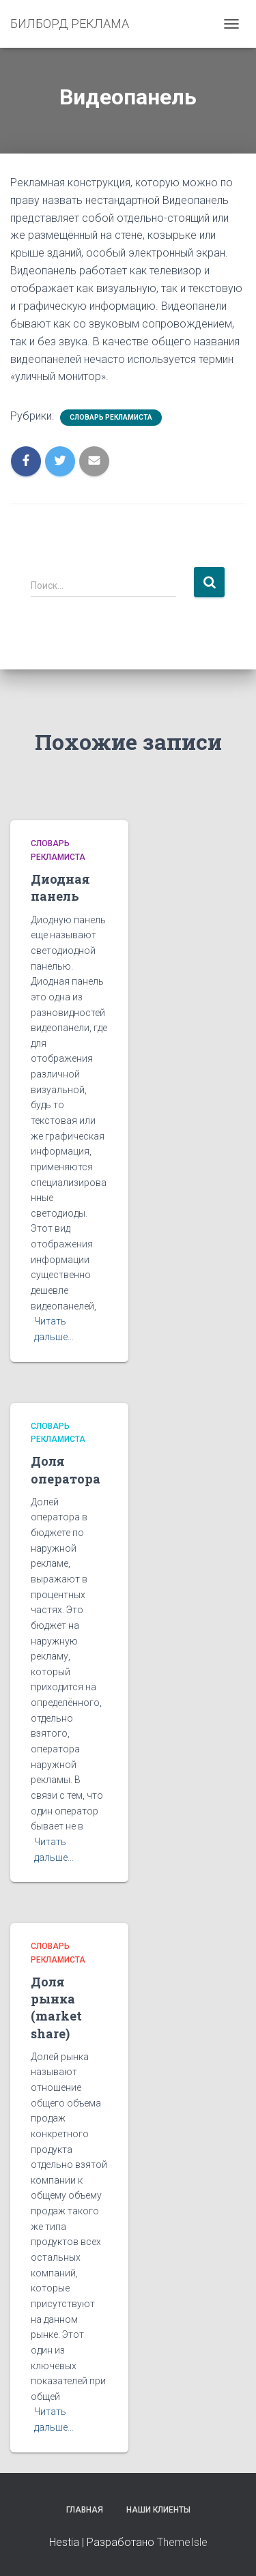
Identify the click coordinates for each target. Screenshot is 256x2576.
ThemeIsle (182, 2542)
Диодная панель (60, 887)
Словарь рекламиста (111, 417)
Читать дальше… (54, 1329)
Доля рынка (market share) (56, 2007)
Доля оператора (65, 1469)
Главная (84, 2510)
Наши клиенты (158, 2510)
